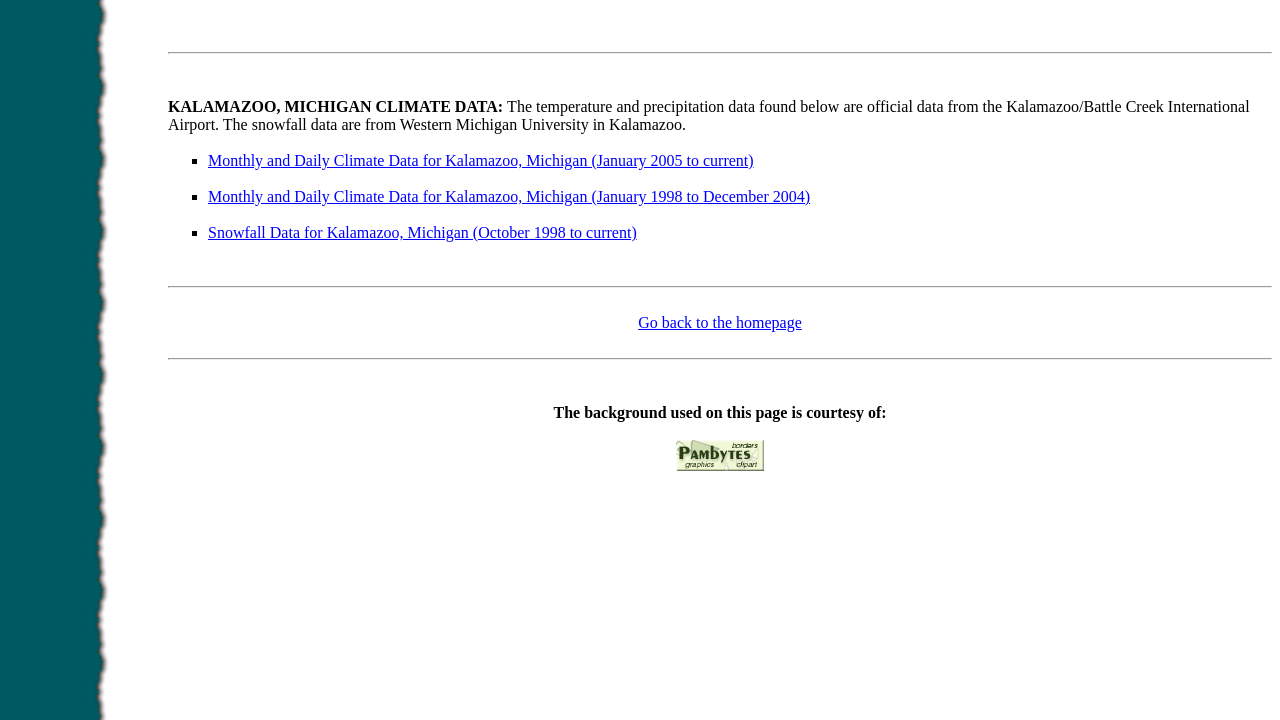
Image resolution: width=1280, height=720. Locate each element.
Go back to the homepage (720, 322)
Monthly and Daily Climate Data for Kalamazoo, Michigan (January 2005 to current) (481, 160)
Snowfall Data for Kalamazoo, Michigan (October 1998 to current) (422, 232)
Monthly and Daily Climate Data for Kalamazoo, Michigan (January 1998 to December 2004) (509, 196)
